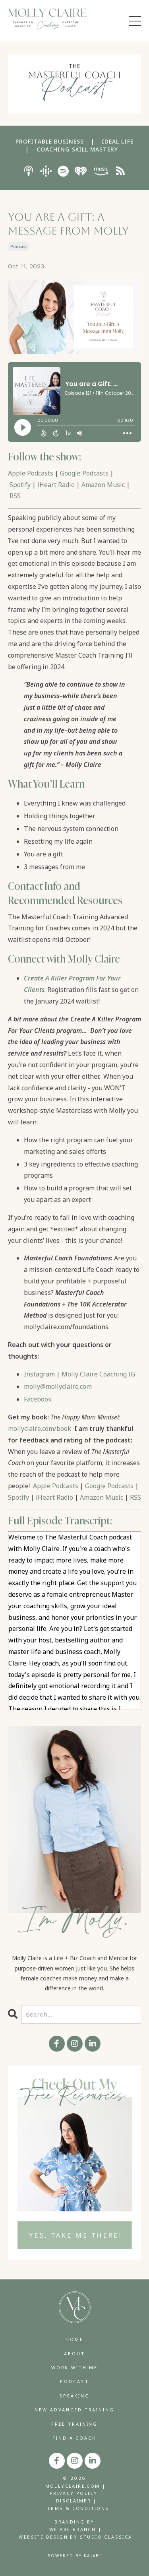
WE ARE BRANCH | (75, 2529)
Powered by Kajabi (74, 2556)
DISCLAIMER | (76, 2501)
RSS (15, 495)
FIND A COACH (74, 2438)
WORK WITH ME (74, 2367)
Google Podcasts (84, 473)
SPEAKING (74, 2396)
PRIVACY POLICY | (76, 2493)
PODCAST (74, 2381)
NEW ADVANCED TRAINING (74, 2410)
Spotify (20, 484)
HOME (74, 2339)
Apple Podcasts (30, 473)
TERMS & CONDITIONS (76, 2508)
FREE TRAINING (74, 2424)
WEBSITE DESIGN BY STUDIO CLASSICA (75, 2537)
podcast (18, 246)
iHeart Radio (56, 484)
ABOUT (74, 2354)
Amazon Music (103, 484)
